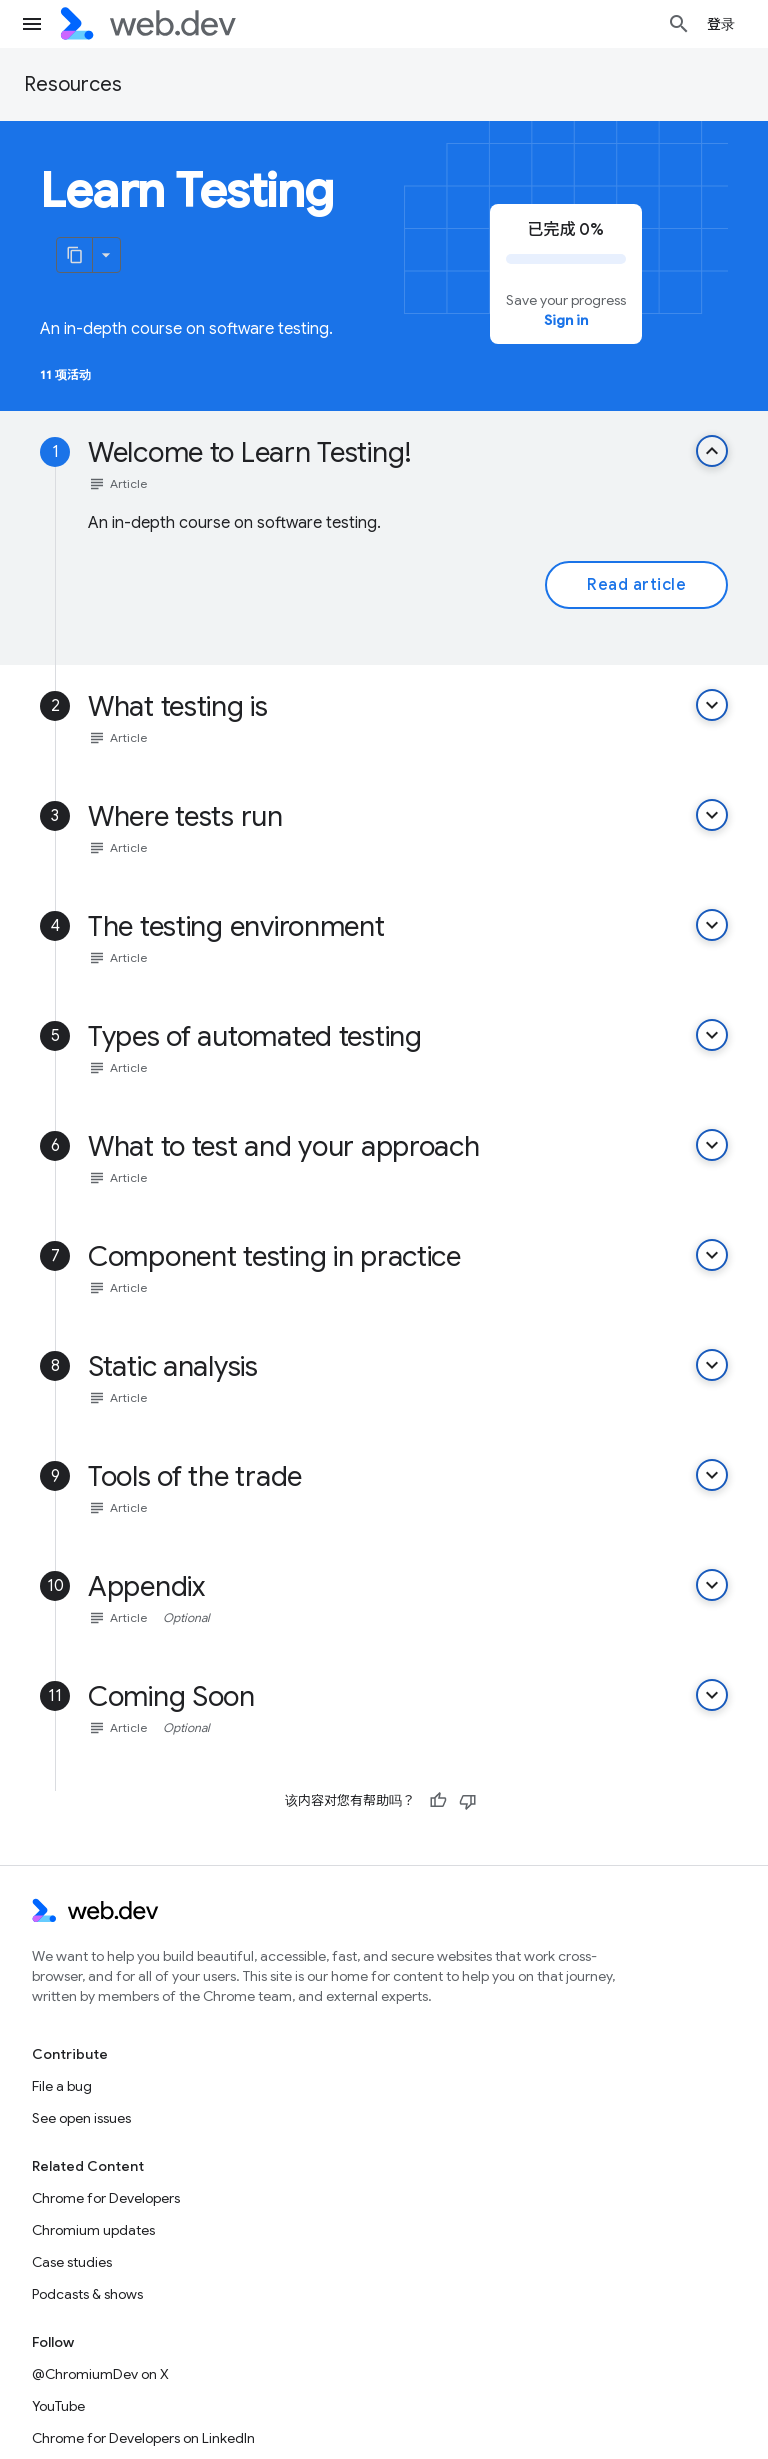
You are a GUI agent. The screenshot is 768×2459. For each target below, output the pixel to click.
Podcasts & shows (87, 2294)
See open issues (81, 2118)
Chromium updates (93, 2230)
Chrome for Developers (106, 2198)
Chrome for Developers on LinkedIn (143, 2438)
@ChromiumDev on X (100, 2374)
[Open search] (679, 24)
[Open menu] (32, 24)
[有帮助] (438, 1801)
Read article (636, 585)
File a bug (62, 2086)
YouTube (58, 2406)
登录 (721, 24)
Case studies (72, 2262)
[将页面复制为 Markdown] (75, 255)
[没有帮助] (468, 1801)
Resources (73, 84)
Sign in (566, 320)
